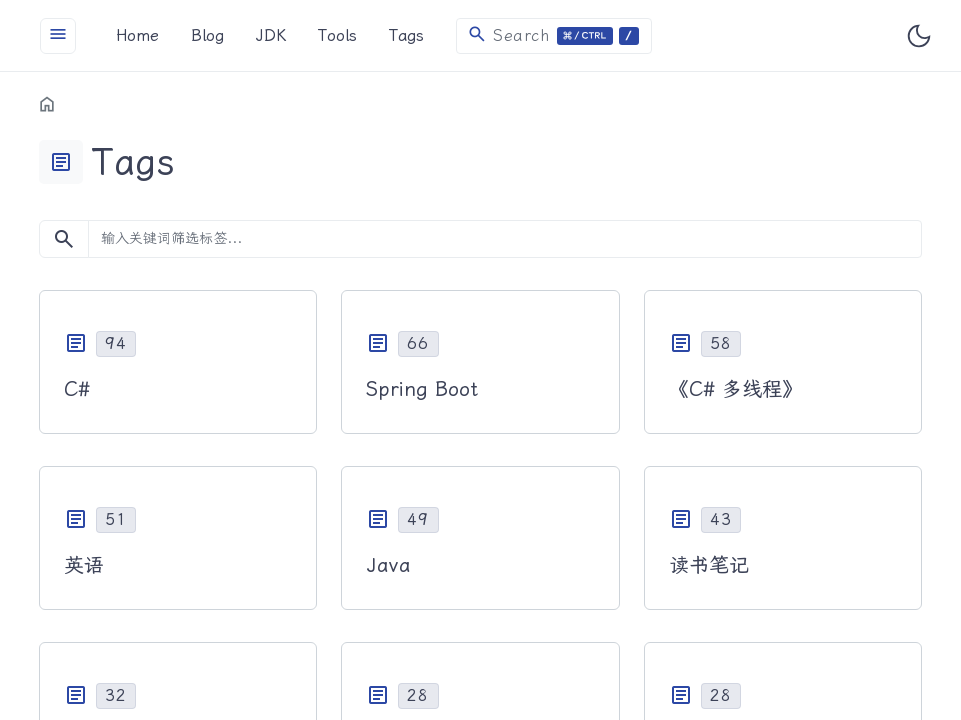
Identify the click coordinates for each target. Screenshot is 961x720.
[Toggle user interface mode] (919, 36)
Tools (337, 35)
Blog (207, 35)
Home (137, 35)
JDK (271, 35)
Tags (406, 35)
